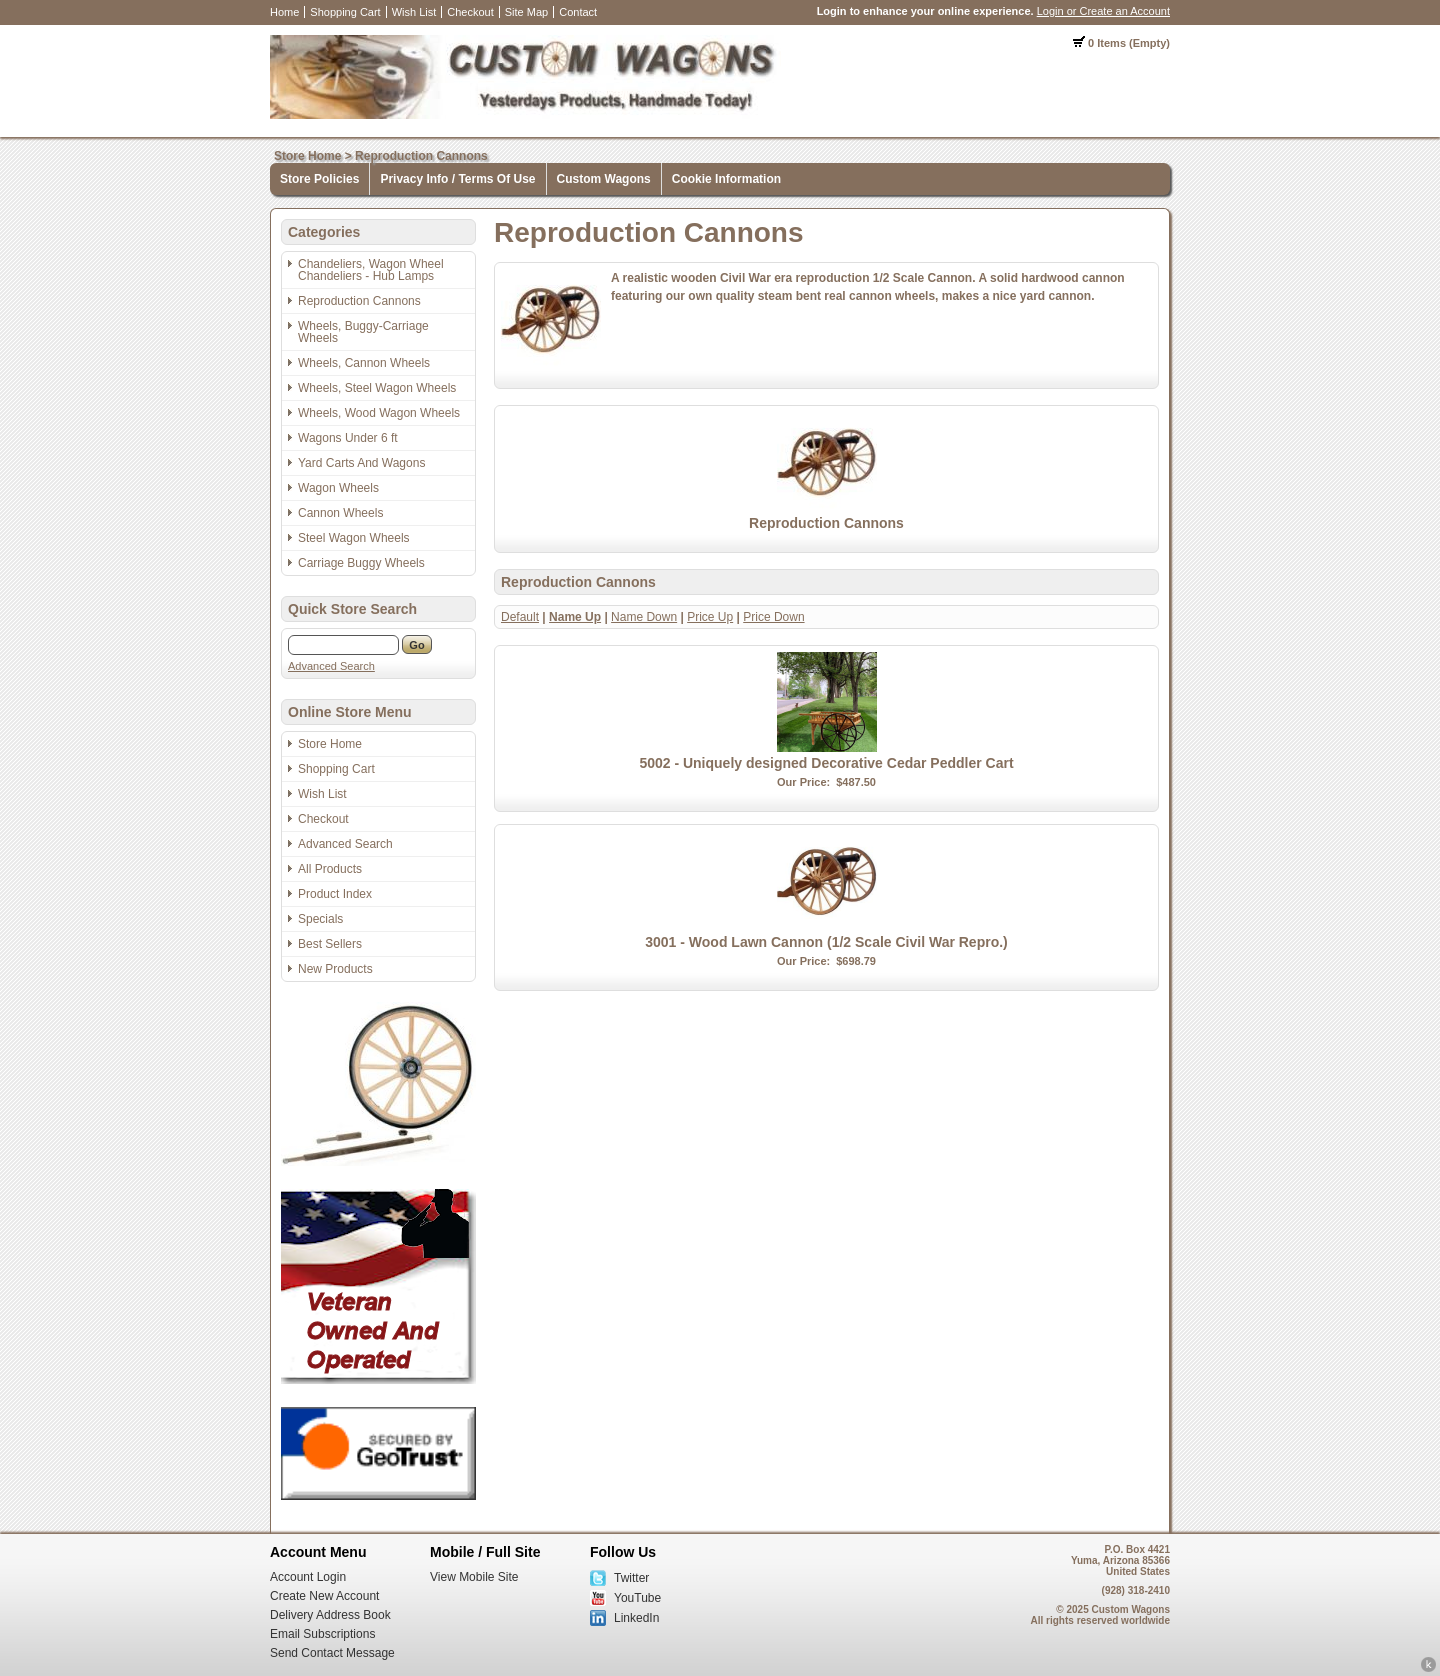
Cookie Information (726, 179)
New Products (335, 969)
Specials (320, 919)
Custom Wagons (604, 179)
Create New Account (324, 1596)
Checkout (470, 12)
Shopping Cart (345, 12)
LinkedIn (636, 1618)
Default (520, 617)
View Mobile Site (474, 1577)
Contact (578, 12)
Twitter (631, 1578)
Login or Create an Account (1103, 11)
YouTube (637, 1598)
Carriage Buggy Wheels (361, 563)
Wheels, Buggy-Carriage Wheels (363, 332)
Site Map (526, 12)
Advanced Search (331, 666)
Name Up (575, 617)
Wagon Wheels (338, 488)
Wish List (414, 12)
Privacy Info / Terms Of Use (457, 179)
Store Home (307, 156)
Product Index (335, 894)
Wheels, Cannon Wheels (364, 363)
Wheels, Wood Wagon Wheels (379, 413)
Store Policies (319, 179)
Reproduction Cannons (421, 156)
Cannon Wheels (340, 513)
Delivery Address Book (330, 1615)
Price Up (710, 617)
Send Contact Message (332, 1653)
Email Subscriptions (322, 1634)
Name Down (644, 617)
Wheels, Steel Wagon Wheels (377, 388)
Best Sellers (330, 944)
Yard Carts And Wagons (361, 463)
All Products (330, 869)
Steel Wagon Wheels (354, 538)
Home (284, 12)
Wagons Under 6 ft (348, 438)
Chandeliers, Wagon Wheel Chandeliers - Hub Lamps (371, 270)
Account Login (308, 1577)
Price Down (773, 617)
